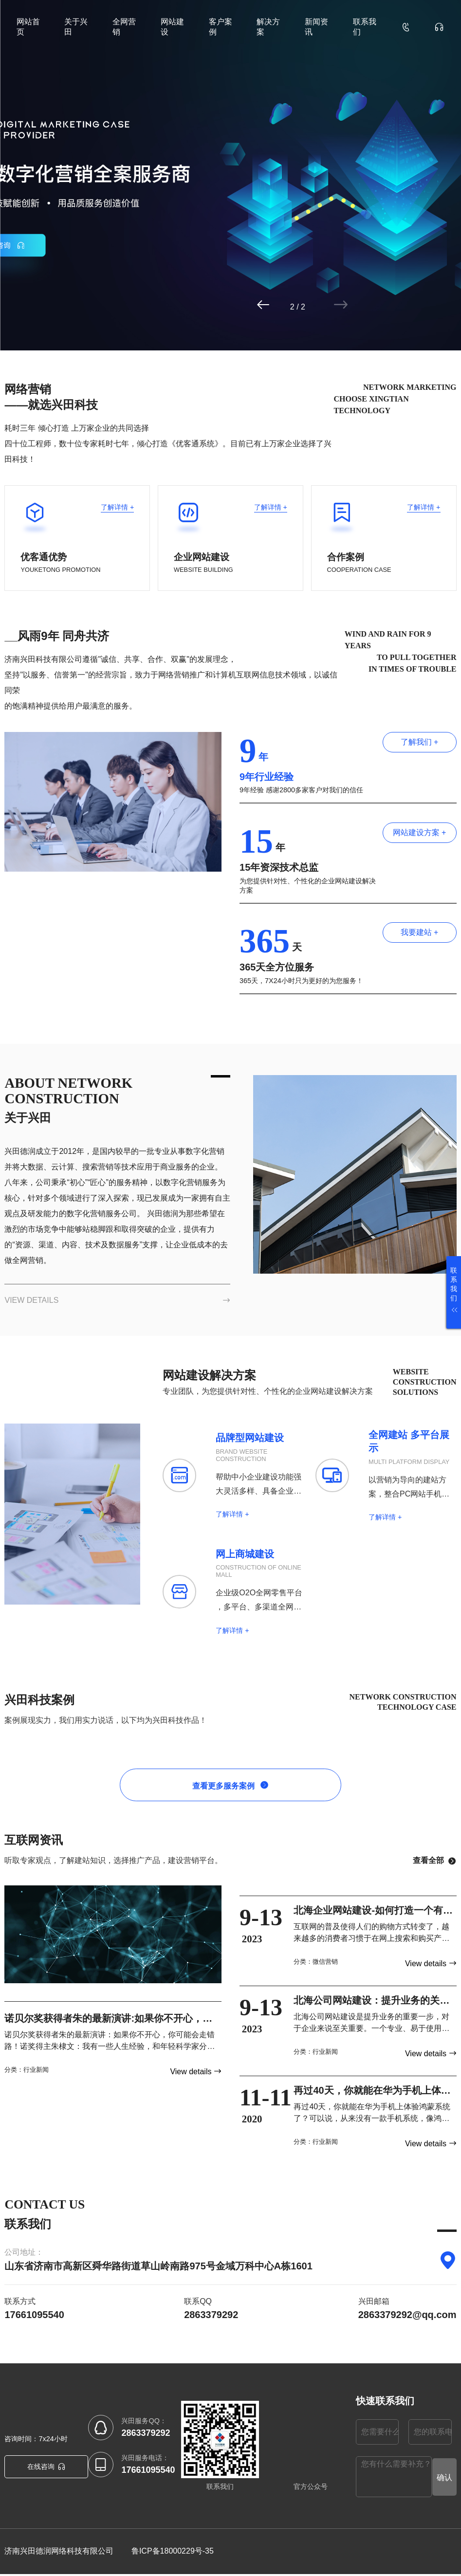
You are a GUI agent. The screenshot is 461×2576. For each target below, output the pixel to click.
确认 (444, 2479)
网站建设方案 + (419, 832)
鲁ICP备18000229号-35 (172, 2553)
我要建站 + (420, 932)
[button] (301, 304)
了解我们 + (420, 742)
